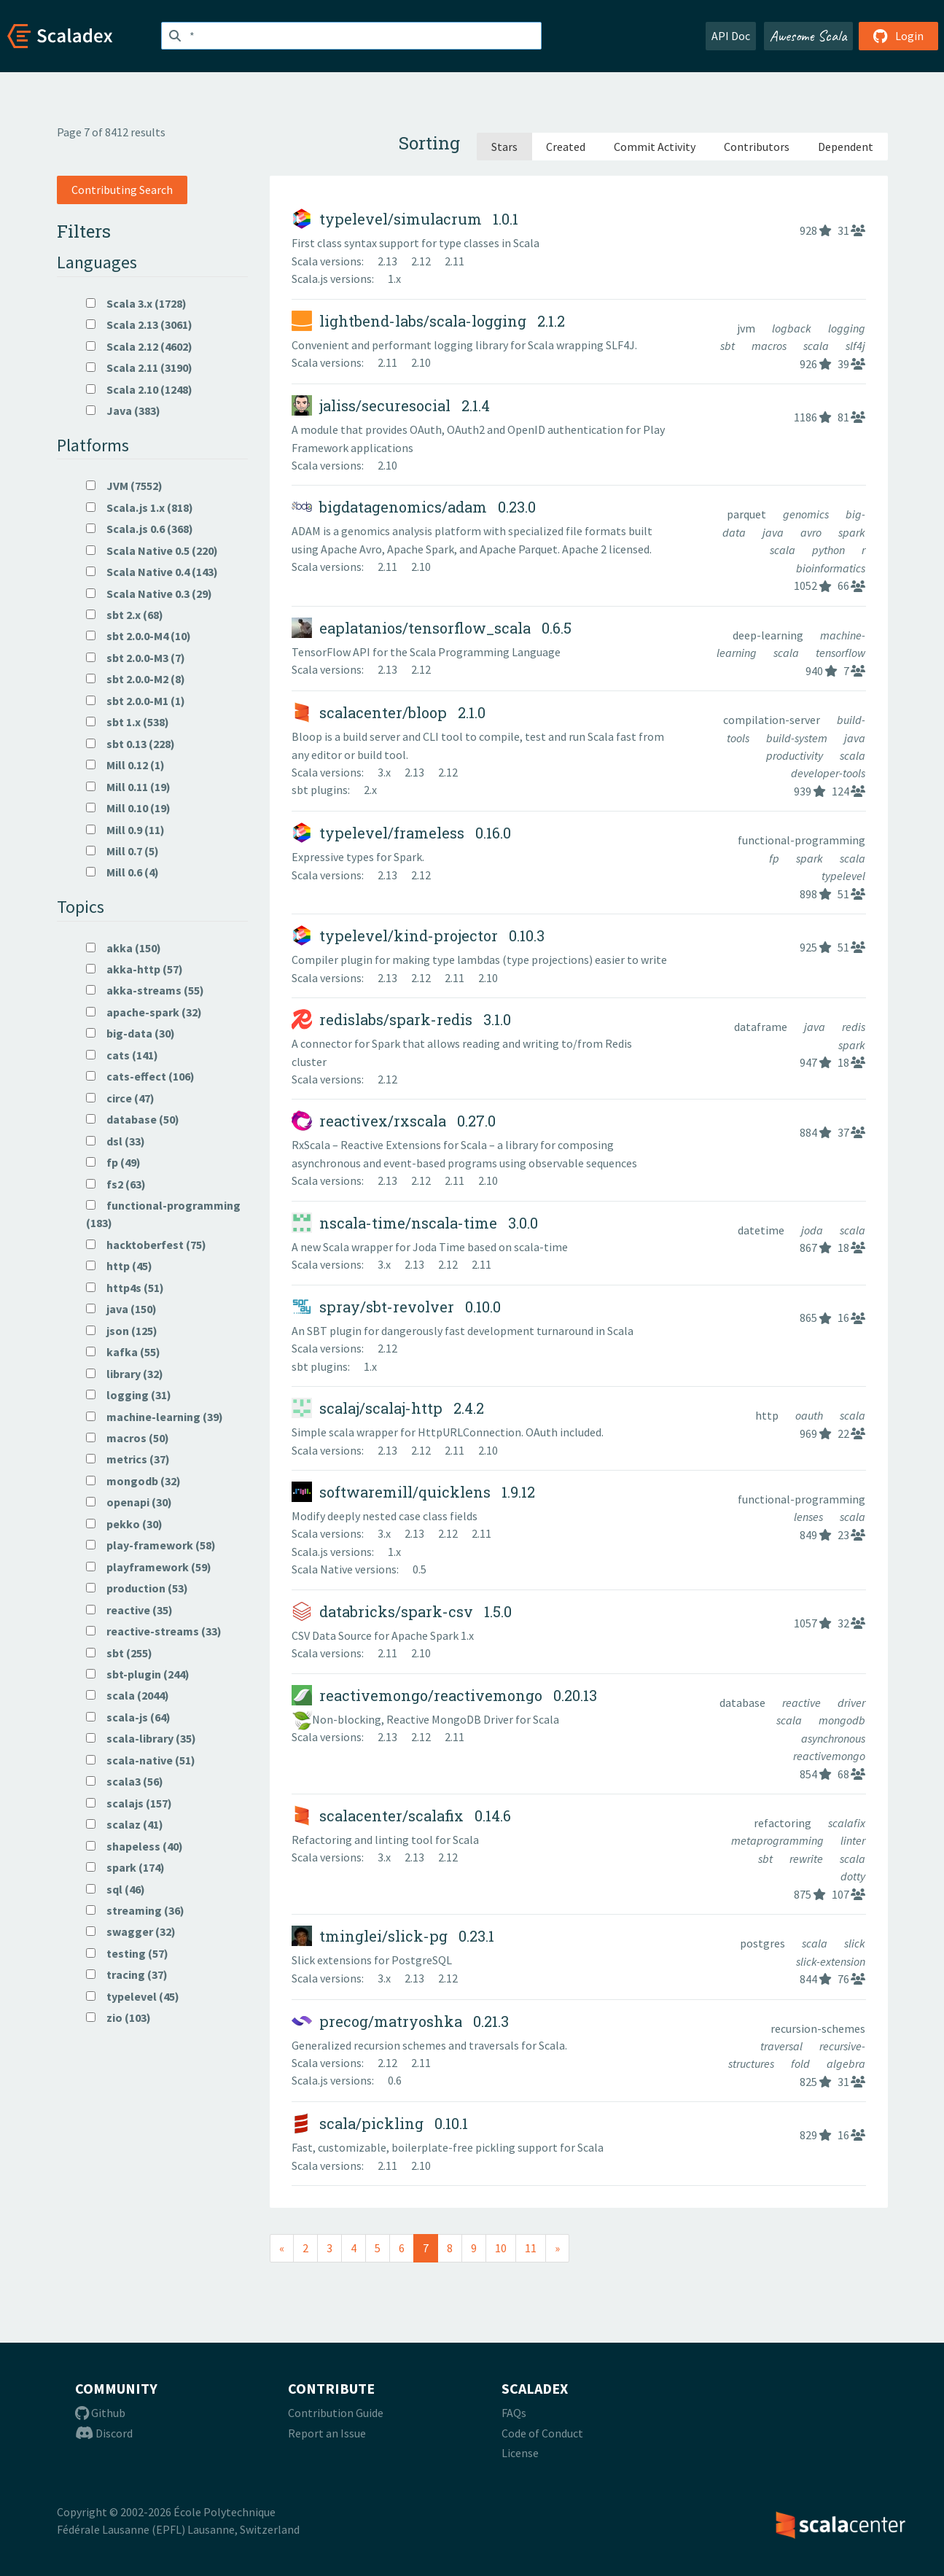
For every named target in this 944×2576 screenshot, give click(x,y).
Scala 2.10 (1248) (139, 389)
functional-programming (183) (163, 1214)
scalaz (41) (124, 1824)
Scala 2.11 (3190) (139, 367)
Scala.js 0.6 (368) (139, 528)
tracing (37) (127, 1974)
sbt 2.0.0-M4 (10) (138, 636)
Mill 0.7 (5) (122, 851)
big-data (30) (130, 1033)
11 (531, 2248)
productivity (795, 755)
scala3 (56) (124, 1781)
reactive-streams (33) (154, 1631)
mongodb (842, 1720)
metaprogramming (778, 1840)
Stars (504, 146)
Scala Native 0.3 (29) (149, 593)
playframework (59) (148, 1567)
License (520, 2452)
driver (851, 1702)
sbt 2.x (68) (124, 614)
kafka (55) (123, 1352)
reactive (802, 1702)
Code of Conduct (542, 2433)
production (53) (137, 1588)
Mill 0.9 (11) (125, 829)
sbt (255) (119, 1653)
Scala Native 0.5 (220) (152, 550)
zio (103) (118, 2017)
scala (817, 345)
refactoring (784, 1823)
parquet (747, 514)
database (743, 1702)
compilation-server (772, 719)
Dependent (845, 146)
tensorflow (840, 652)
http (768, 1415)
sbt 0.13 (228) (130, 743)
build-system (798, 738)
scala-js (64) (128, 1717)
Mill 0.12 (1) (125, 765)
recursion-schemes (818, 2028)
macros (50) (127, 1438)
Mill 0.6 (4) (122, 872)
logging (846, 328)
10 (501, 2248)
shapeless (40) (134, 1846)
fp (775, 858)
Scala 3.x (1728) (136, 303)
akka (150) (123, 948)
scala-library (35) (141, 1738)
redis (853, 1026)
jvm (747, 328)
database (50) (132, 1119)
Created (565, 146)
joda (813, 1230)
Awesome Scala (808, 35)
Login (898, 35)
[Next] (557, 2248)
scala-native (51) (140, 1760)
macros (770, 345)
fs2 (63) (116, 1184)
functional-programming (801, 840)
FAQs (514, 2412)
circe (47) (120, 1098)
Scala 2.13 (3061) (139, 324)
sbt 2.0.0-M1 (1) (135, 700)
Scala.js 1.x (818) (139, 507)
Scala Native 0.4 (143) (152, 571)
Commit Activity (654, 146)
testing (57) (127, 1953)
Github (100, 2412)
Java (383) (123, 410)
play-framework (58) (151, 1545)
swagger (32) (131, 1931)
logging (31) (128, 1395)
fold (801, 2063)
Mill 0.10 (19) (128, 808)
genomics (807, 514)
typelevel (843, 875)
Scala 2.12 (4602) (139, 346)
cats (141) (122, 1055)
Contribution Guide (335, 2412)
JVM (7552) (124, 485)
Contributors (756, 146)
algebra (846, 2063)
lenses (809, 1516)
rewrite (807, 1858)
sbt (728, 345)
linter (852, 1840)
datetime (762, 1230)
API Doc (730, 35)
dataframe (761, 1026)
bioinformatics (830, 568)
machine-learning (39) (154, 1416)
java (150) (121, 1308)
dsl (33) (115, 1141)
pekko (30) (124, 1524)
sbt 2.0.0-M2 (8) (135, 679)
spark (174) (125, 1867)
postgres (763, 1943)
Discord (104, 2433)
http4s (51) (125, 1287)
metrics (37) (128, 1459)
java (774, 532)
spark (851, 532)
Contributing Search (122, 189)
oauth (810, 1415)
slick (854, 1943)
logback (793, 328)
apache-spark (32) (144, 1012)
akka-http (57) (134, 969)
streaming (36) (135, 1910)
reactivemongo (829, 1755)
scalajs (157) (129, 1803)
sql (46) (115, 1889)
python (829, 549)
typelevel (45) (132, 1996)
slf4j (855, 345)
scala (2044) (127, 1695)
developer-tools (828, 773)
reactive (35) (129, 1610)
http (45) (119, 1265)
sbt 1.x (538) (127, 722)
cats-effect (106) (140, 1076)
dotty (852, 1876)
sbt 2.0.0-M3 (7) (135, 657)
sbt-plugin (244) (138, 1674)
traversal (782, 2046)
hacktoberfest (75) (146, 1244)
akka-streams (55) (145, 990)
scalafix (846, 1823)
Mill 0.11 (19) (128, 786)
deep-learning (769, 635)
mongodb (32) (133, 1481)
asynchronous (833, 1738)
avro (812, 532)
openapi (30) (129, 1502)
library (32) (124, 1373)
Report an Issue (327, 2433)
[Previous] (282, 2248)
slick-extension (830, 1961)
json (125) (121, 1330)
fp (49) (113, 1162)
